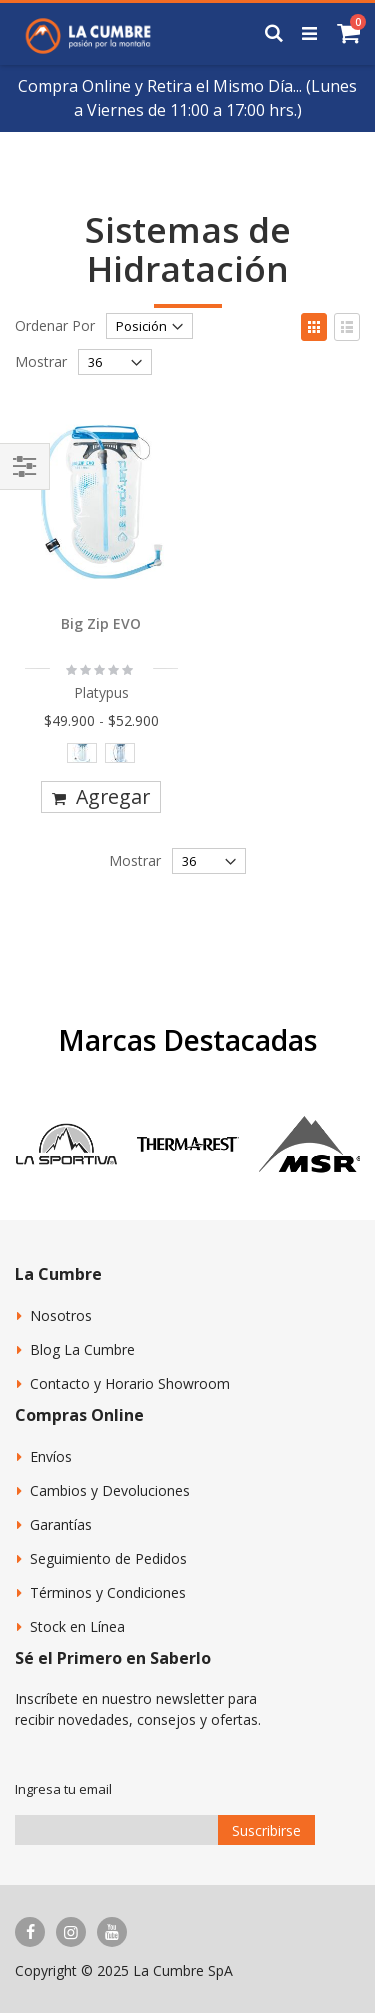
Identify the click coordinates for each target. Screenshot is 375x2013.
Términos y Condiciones (108, 1592)
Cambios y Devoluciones (110, 1490)
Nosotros (61, 1315)
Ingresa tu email (63, 1789)
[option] (82, 753)
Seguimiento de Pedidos (108, 1558)
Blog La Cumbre (82, 1349)
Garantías (61, 1524)
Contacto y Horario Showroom (130, 1383)
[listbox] (101, 757)
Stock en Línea (77, 1626)
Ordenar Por (55, 325)
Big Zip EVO (101, 623)
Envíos (51, 1456)
